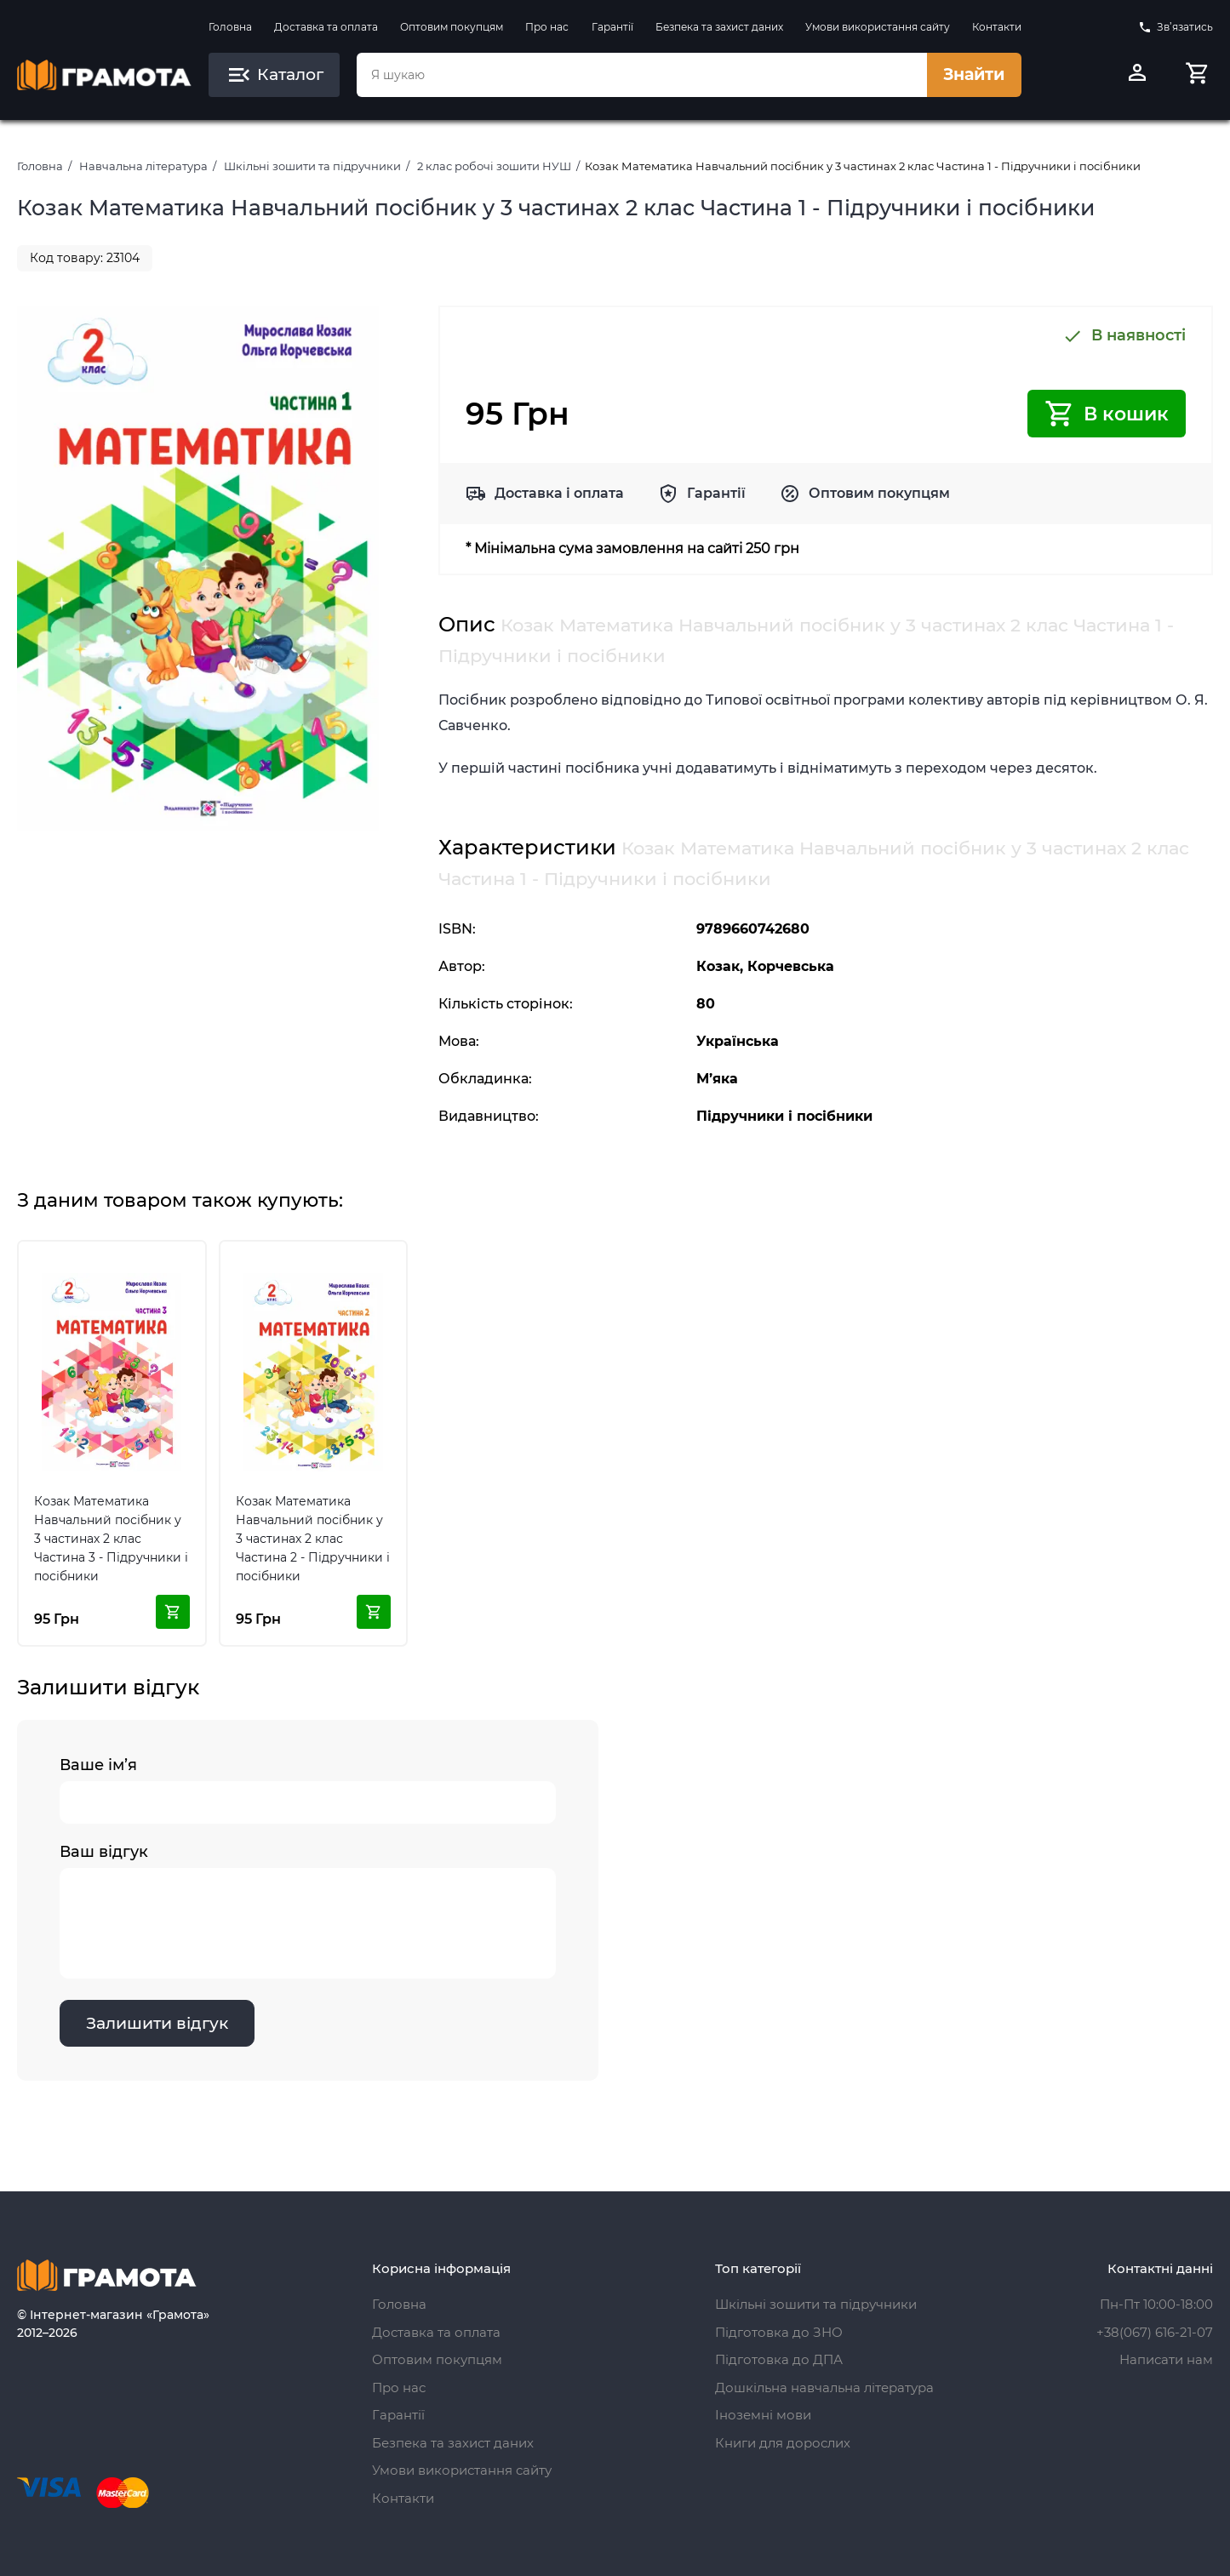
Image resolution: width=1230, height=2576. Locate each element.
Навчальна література (143, 166)
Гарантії (612, 26)
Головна (230, 26)
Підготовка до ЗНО (779, 2332)
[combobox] (642, 75)
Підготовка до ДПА (779, 2359)
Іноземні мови (763, 2415)
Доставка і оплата (559, 493)
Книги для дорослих (782, 2443)
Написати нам (1166, 2359)
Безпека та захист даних (719, 26)
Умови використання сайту (877, 26)
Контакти (996, 26)
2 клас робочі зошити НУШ (494, 166)
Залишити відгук (157, 2023)
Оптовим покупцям (451, 26)
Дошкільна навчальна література (824, 2387)
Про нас (547, 26)
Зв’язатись (1175, 27)
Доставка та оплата (326, 26)
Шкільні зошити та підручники (312, 166)
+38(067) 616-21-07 (1154, 2332)
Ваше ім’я (308, 1790)
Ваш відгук (308, 1910)
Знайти (973, 74)
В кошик (1106, 413)
